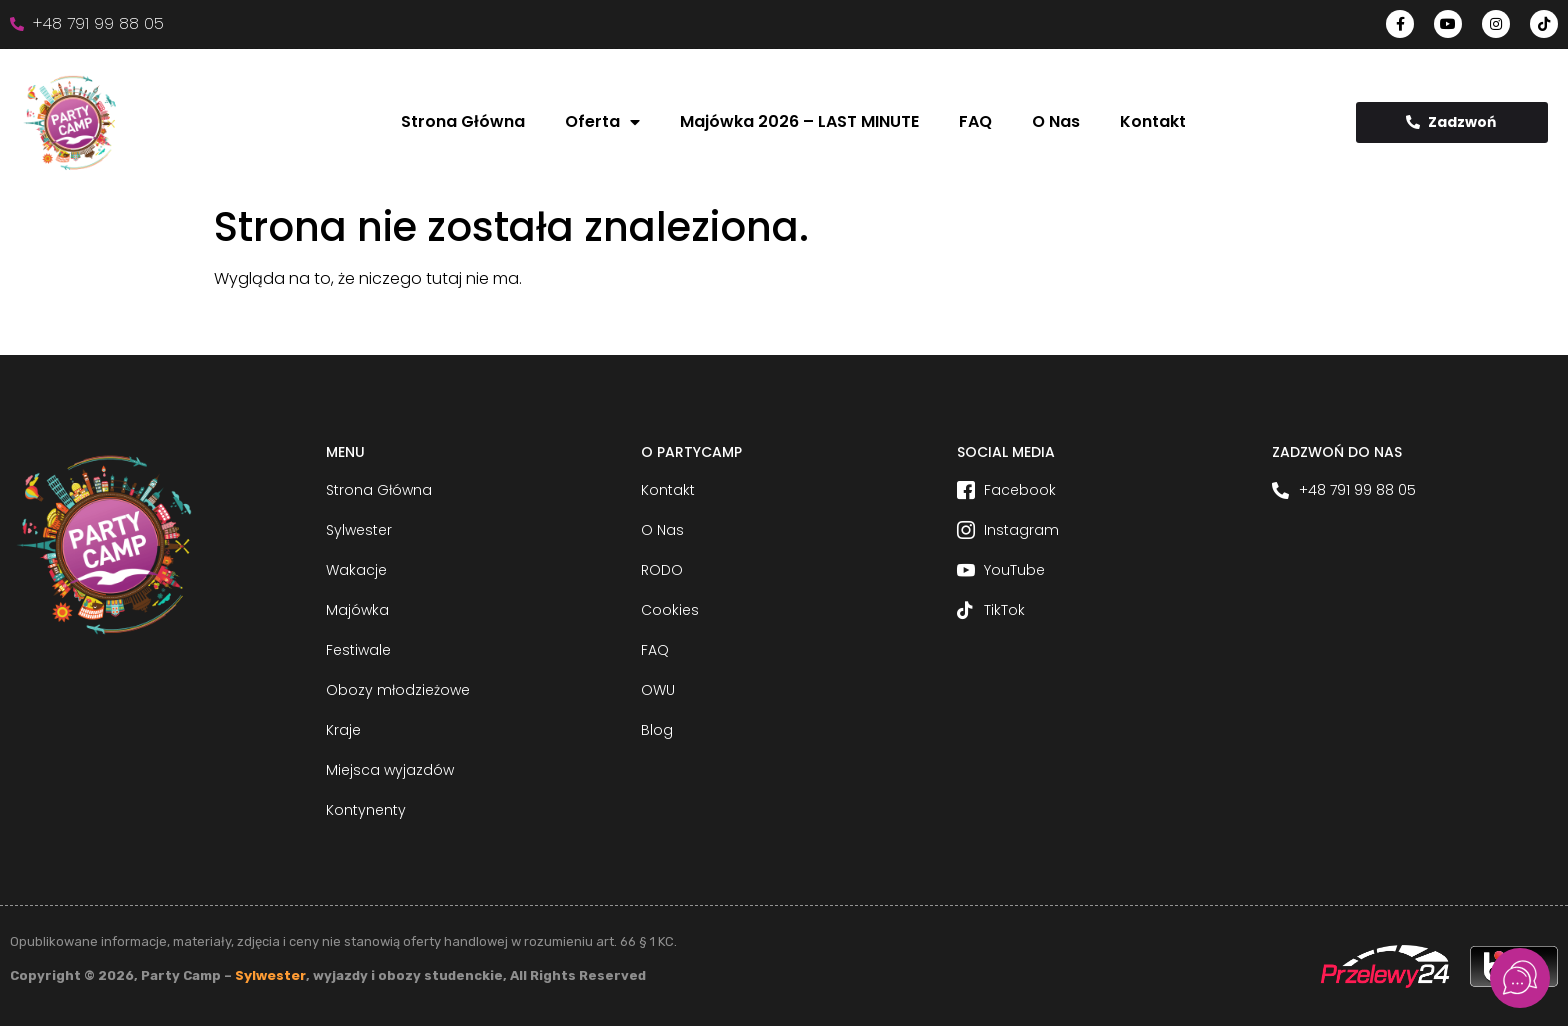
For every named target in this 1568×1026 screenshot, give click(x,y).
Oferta (602, 122)
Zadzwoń (1451, 122)
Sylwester (270, 975)
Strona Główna (463, 121)
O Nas (1056, 121)
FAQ (975, 121)
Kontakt (1153, 121)
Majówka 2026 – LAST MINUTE (799, 121)
